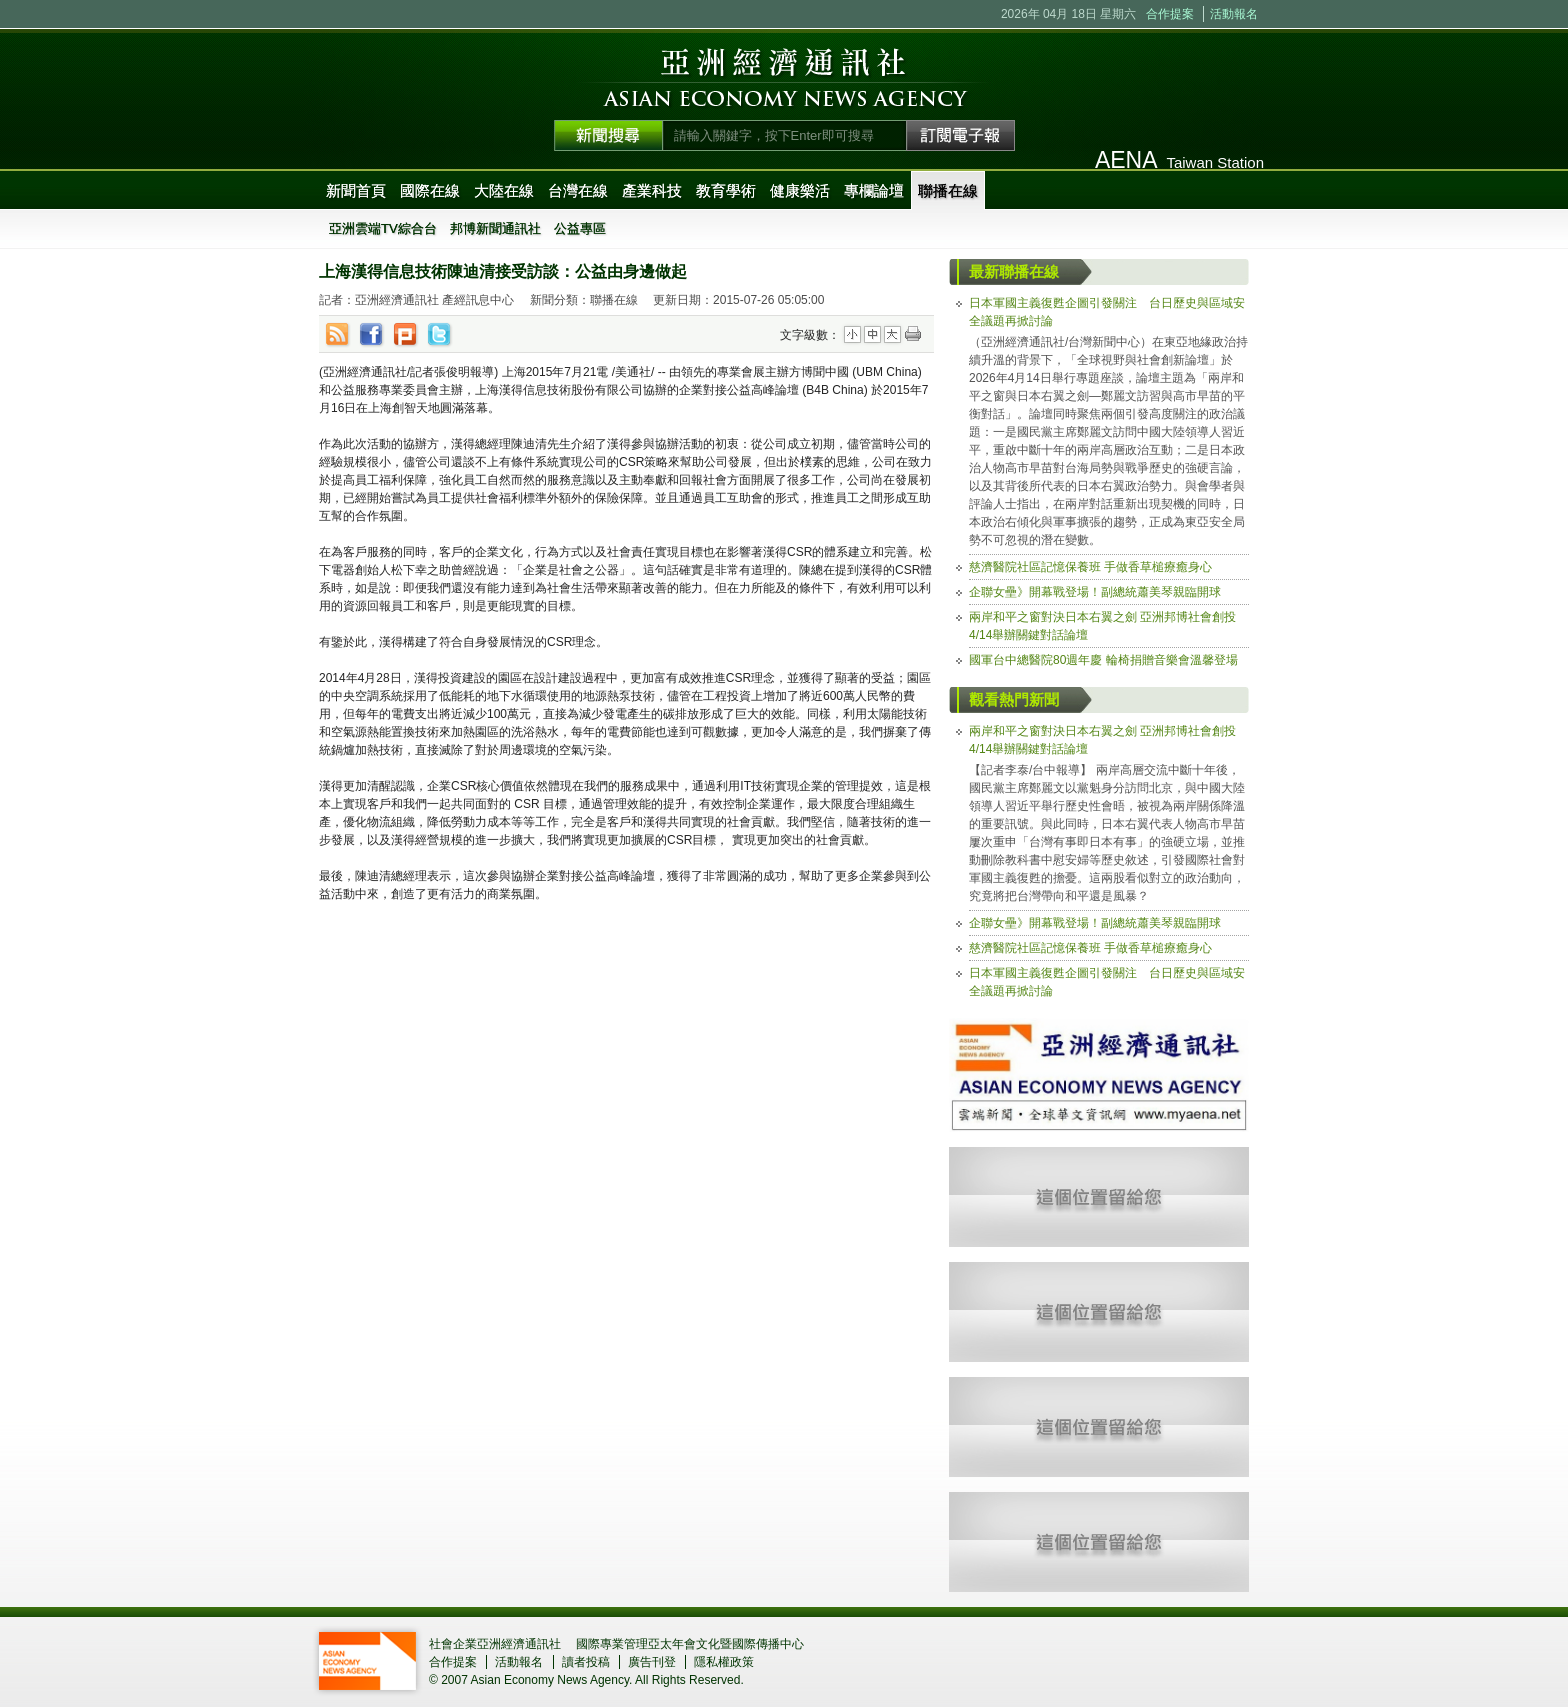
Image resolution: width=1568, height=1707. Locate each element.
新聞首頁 (356, 190)
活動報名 (1234, 14)
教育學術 (726, 190)
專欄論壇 (874, 190)
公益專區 (580, 228)
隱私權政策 (724, 1662)
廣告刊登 (652, 1662)
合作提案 (1170, 14)
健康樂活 (800, 190)
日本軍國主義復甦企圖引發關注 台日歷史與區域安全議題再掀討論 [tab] (1107, 312)
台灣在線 (578, 190)
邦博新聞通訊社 (495, 228)
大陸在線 (504, 190)
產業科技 (652, 190)
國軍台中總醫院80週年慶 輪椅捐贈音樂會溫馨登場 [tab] (1103, 660)
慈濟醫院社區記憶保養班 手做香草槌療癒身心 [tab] (1090, 567)
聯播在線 (948, 190)
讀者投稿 (586, 1662)
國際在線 (430, 190)
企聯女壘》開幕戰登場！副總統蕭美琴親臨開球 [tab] (1095, 592)
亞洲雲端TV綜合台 (383, 228)
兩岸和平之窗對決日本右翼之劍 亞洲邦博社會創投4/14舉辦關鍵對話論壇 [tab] (1102, 626)
